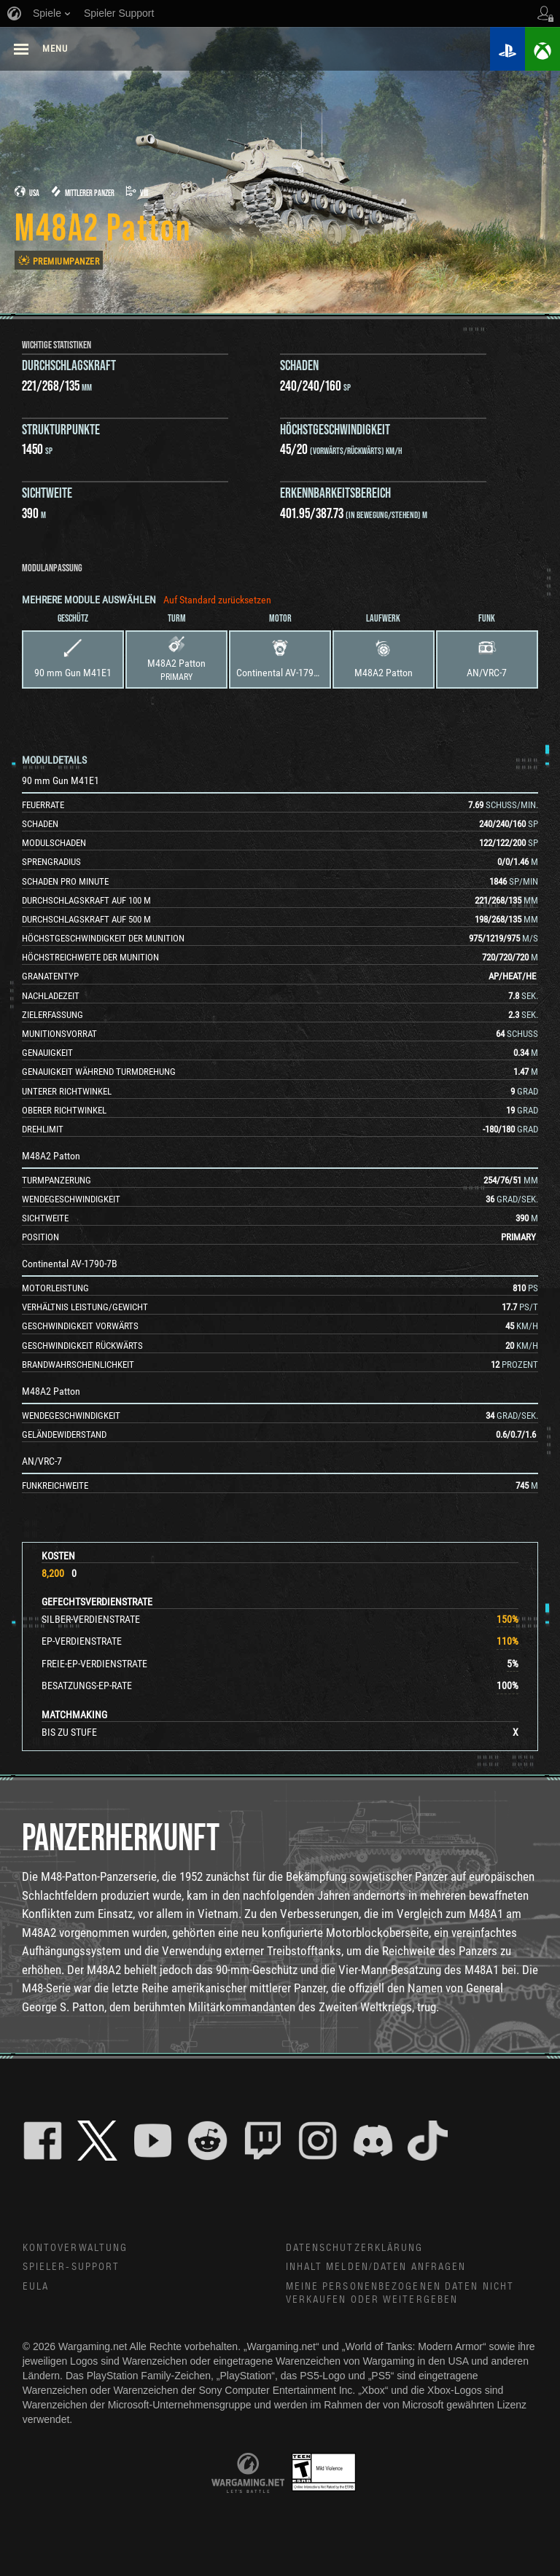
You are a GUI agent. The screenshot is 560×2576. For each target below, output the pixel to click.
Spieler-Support (71, 2267)
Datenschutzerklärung (355, 2248)
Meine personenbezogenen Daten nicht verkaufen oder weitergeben (400, 2294)
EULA (36, 2287)
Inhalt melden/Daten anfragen (376, 2267)
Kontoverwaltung (75, 2248)
